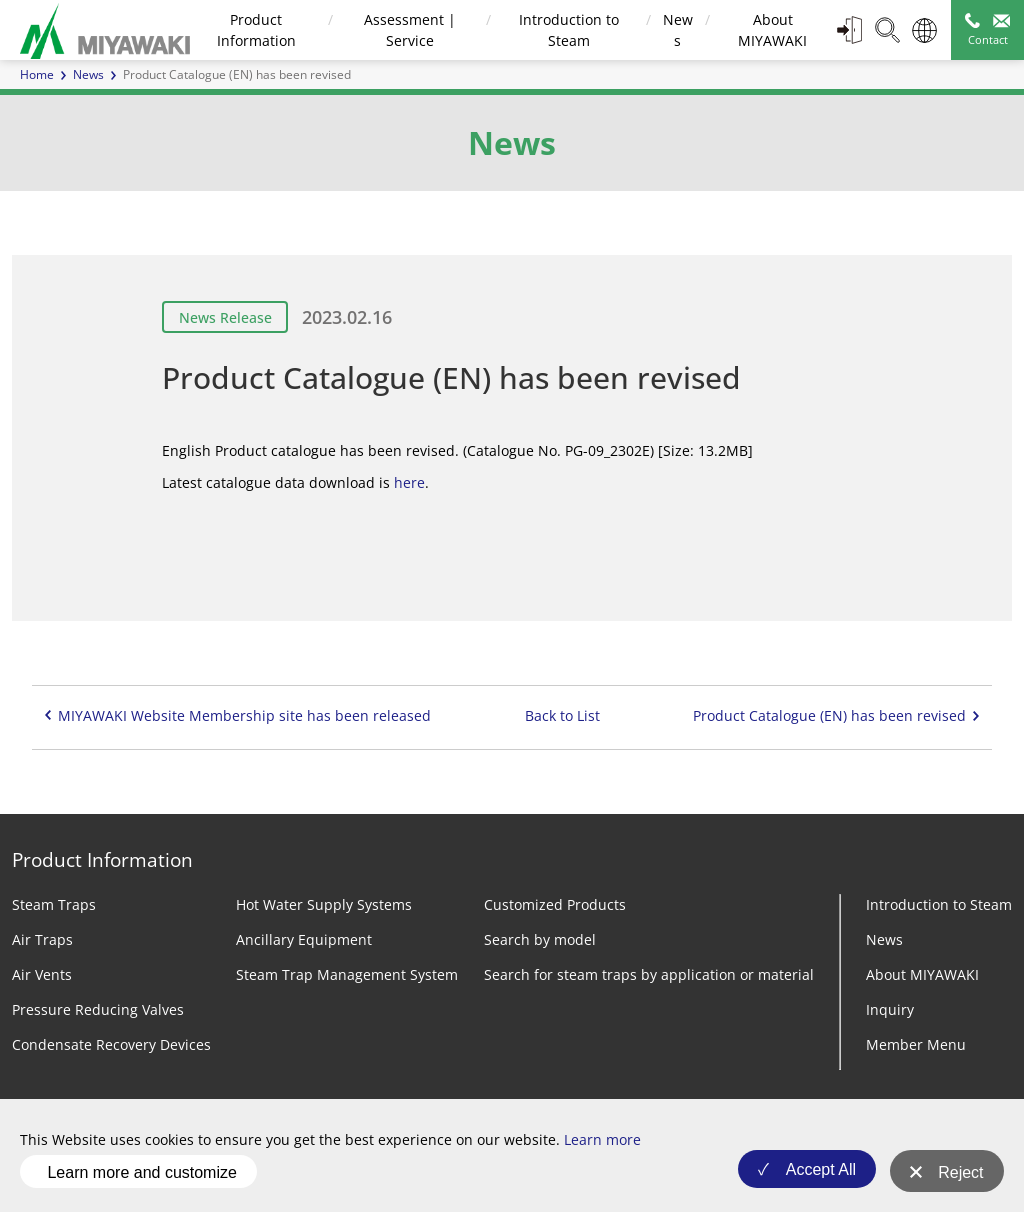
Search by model (540, 939)
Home (37, 74)
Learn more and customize (141, 1175)
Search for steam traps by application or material (649, 974)
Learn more (602, 1147)
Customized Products (555, 904)
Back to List (562, 715)
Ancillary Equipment (304, 939)
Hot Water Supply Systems (324, 904)
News (88, 74)
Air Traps (42, 939)
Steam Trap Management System (347, 974)
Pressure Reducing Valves (98, 1009)
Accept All (815, 1176)
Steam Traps (54, 904)
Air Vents (42, 974)
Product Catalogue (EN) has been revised (829, 715)
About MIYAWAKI (922, 974)
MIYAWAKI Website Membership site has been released (244, 715)
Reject (960, 1176)
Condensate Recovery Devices (111, 1044)
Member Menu (916, 1044)
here (409, 482)
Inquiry (890, 1009)
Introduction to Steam (939, 904)
